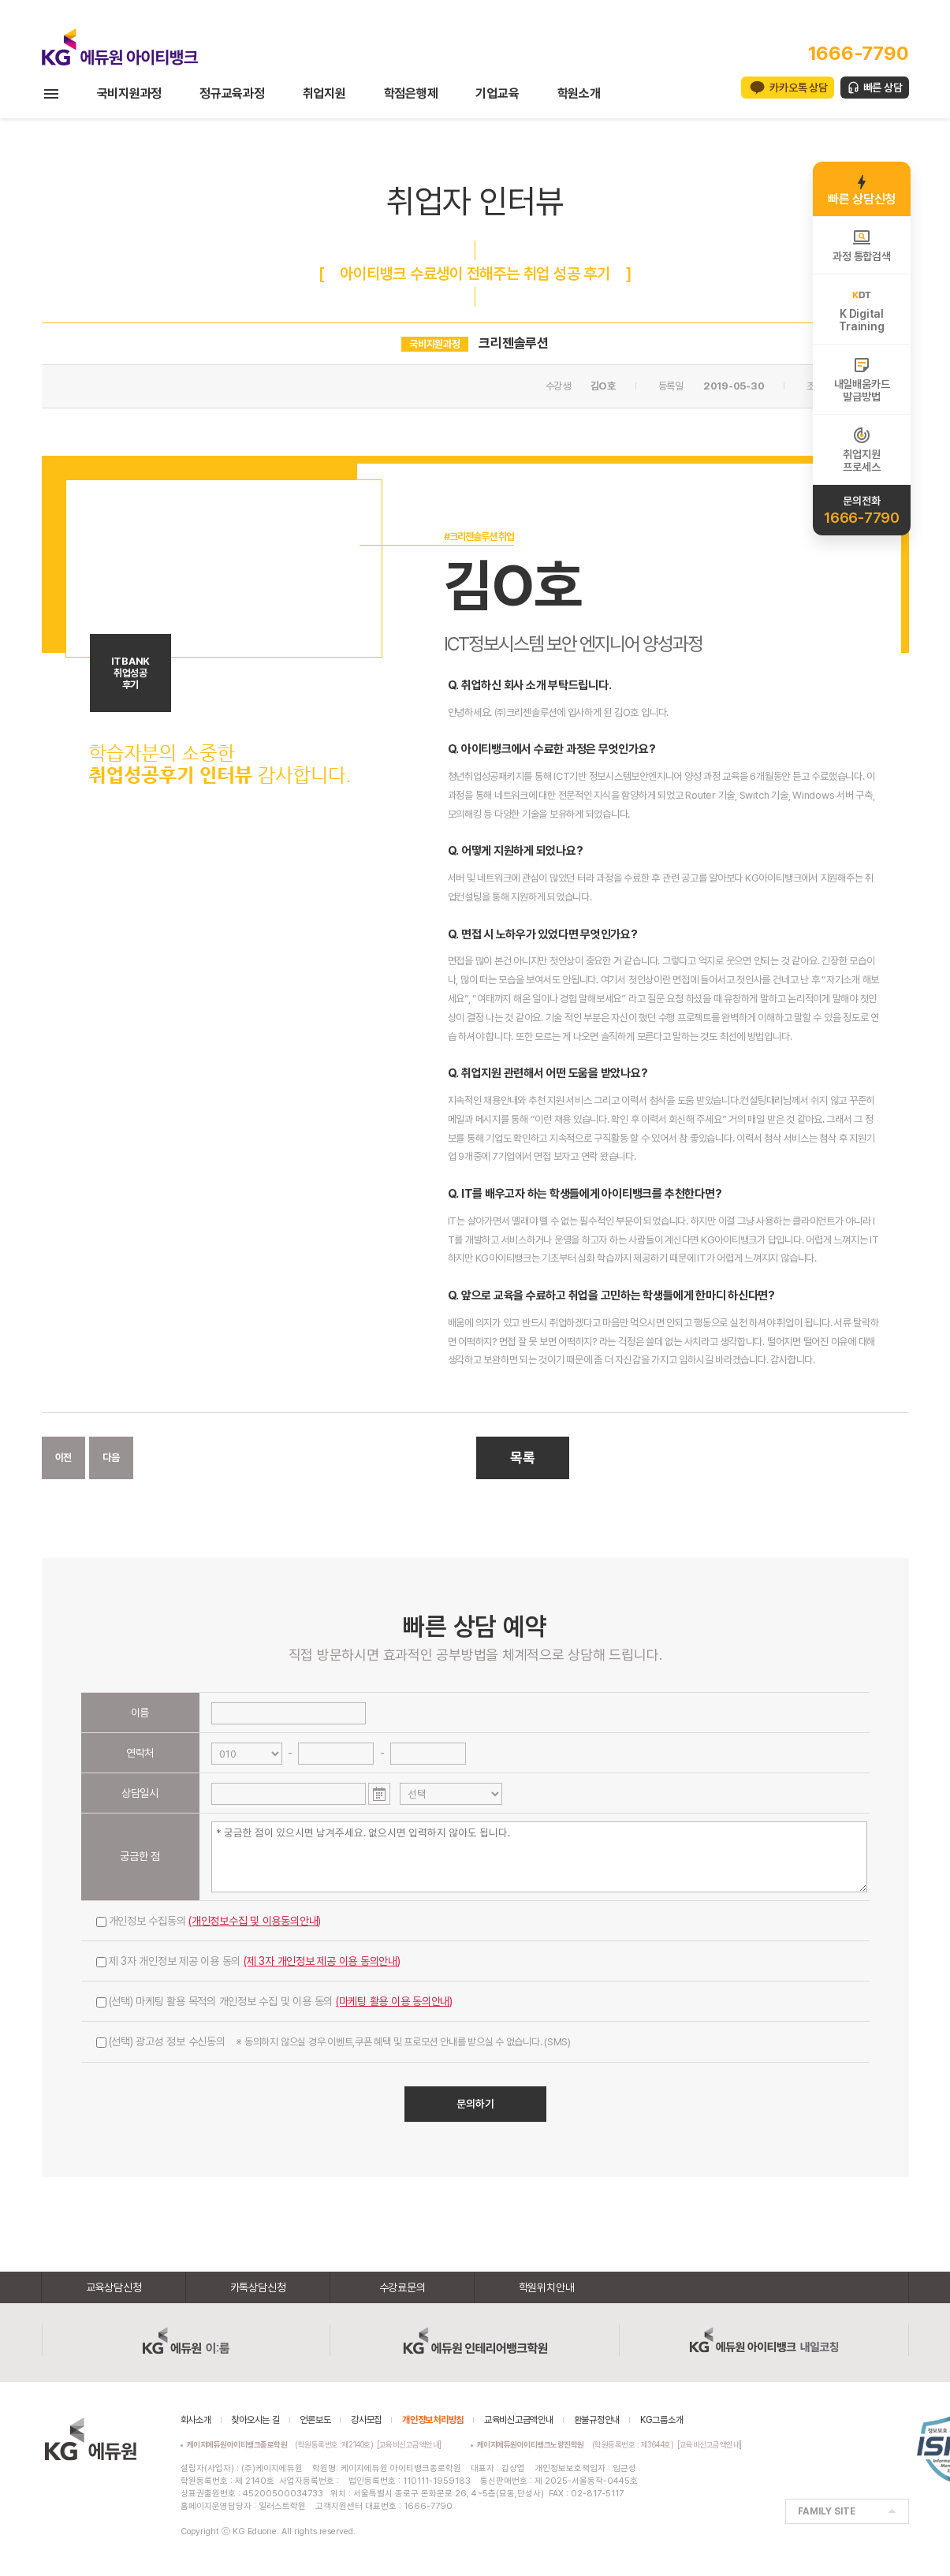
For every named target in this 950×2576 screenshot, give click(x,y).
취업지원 (324, 93)
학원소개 (579, 93)
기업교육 (497, 93)
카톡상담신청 (258, 2287)
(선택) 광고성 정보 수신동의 (333, 2041)
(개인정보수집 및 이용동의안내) (254, 1920)
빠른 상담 (883, 87)
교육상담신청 (114, 2287)
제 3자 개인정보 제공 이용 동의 (248, 1961)
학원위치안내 (547, 2287)
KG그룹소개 (662, 2419)
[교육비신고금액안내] (409, 2444)
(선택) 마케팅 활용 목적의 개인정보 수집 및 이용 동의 (274, 2001)
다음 (111, 1457)
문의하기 (475, 2103)
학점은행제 (411, 93)
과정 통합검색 (861, 245)
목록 (522, 1457)
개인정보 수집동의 (209, 1920)
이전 (64, 1457)
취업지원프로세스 (861, 449)
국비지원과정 (129, 93)
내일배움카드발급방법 (862, 379)
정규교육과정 (232, 93)
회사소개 (196, 2419)
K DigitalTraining (861, 309)
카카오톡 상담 (798, 87)
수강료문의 (402, 2287)
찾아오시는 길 (255, 2419)
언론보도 (315, 2419)
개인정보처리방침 (433, 2419)
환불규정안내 (597, 2419)
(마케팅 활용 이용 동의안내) (394, 2001)
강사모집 (366, 2419)
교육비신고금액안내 (518, 2419)
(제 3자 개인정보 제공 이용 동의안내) (322, 1961)
